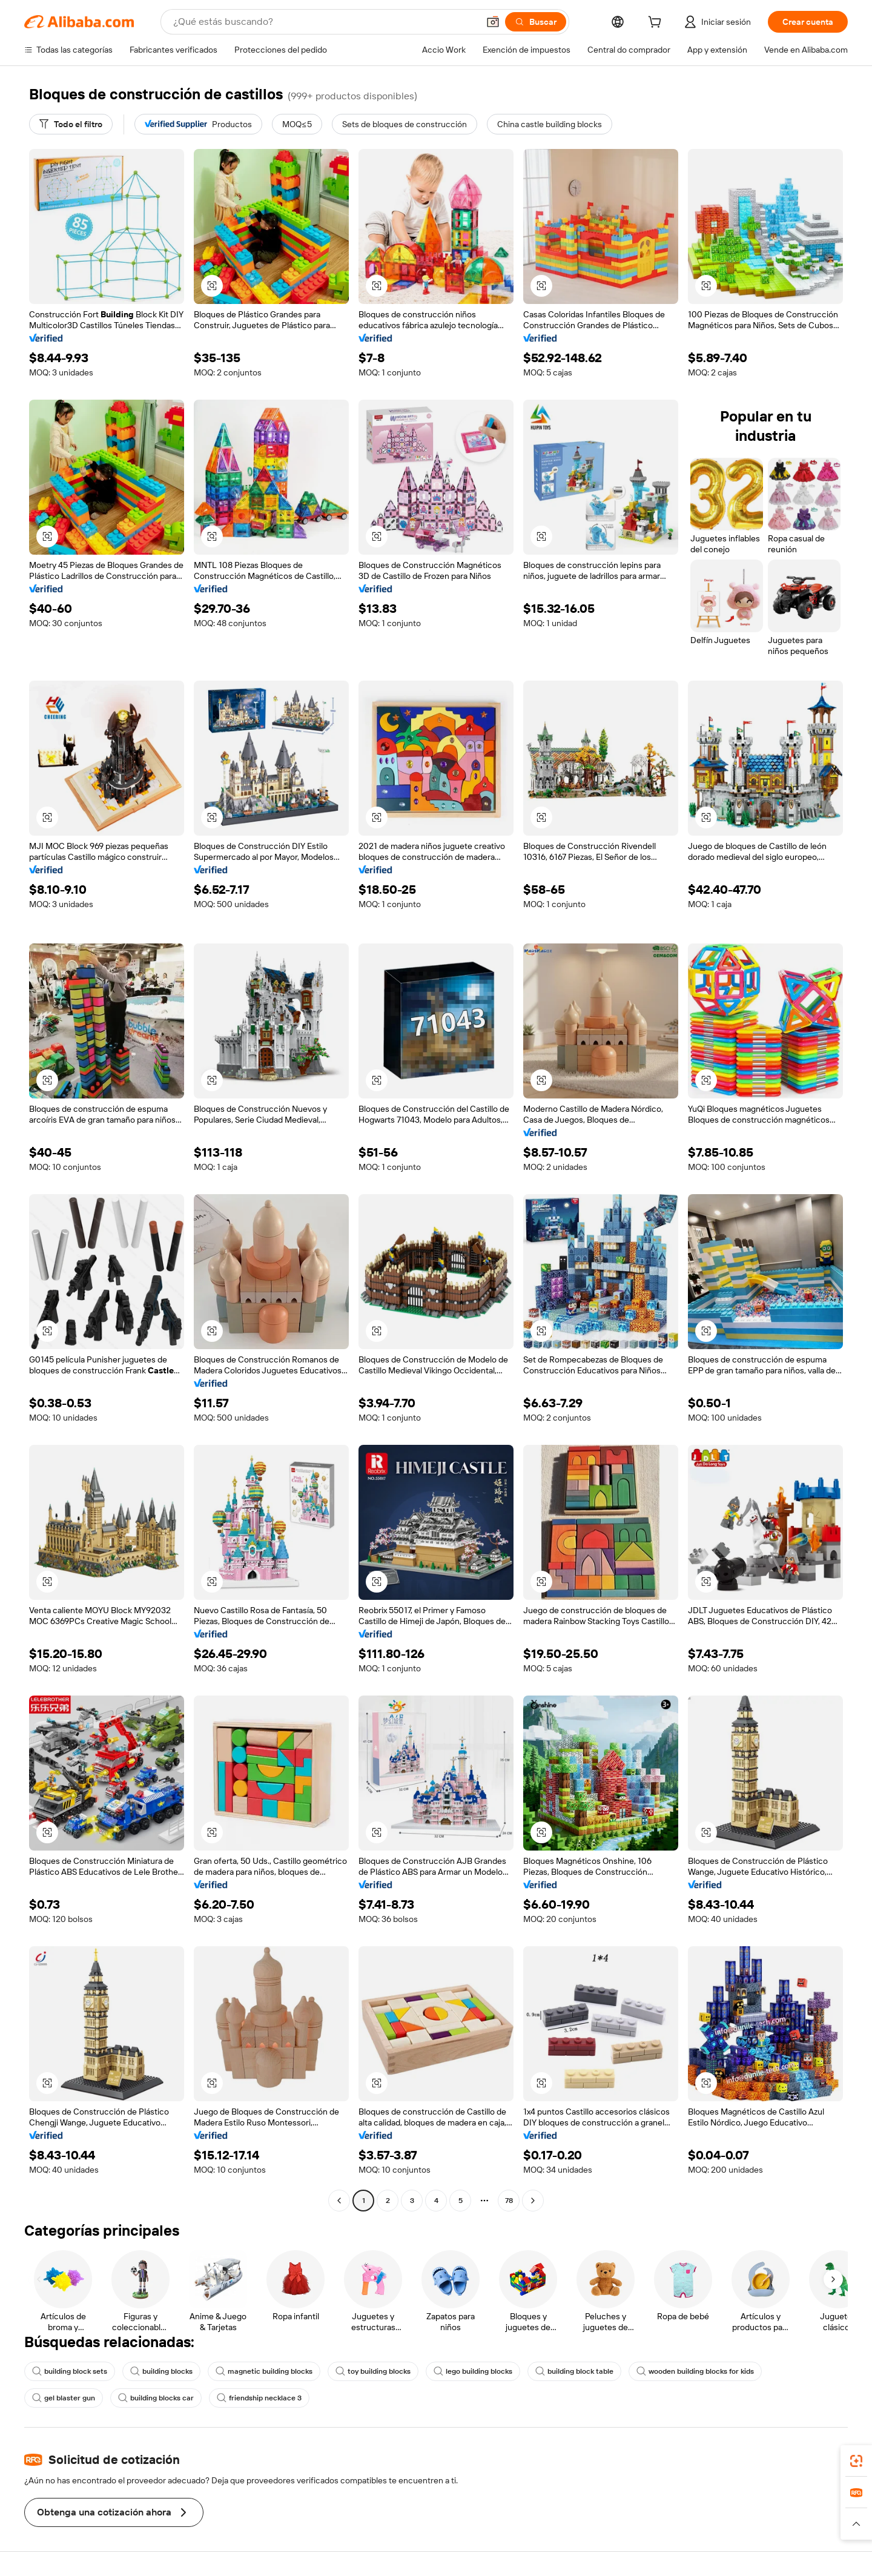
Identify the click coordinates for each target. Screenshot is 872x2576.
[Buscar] (535, 21)
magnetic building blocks (264, 2371)
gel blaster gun (63, 2398)
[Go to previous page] (339, 2200)
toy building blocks (373, 2371)
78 (509, 2200)
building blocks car (156, 2398)
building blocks (161, 2371)
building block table (574, 2371)
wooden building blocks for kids (695, 2371)
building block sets (69, 2371)
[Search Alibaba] (324, 21)
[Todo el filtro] (71, 124)
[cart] (657, 23)
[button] (493, 22)
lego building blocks (473, 2371)
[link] (856, 2461)
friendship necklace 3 (259, 2398)
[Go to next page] (533, 2200)
